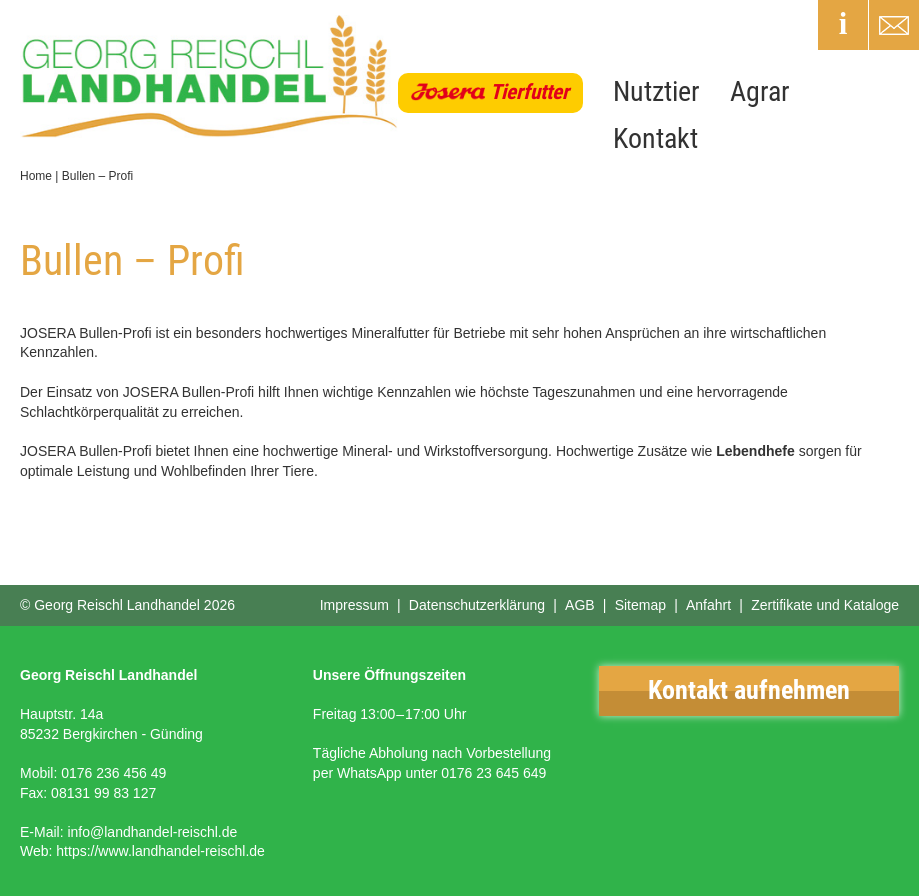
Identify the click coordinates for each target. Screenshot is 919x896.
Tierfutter (529, 92)
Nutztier (656, 91)
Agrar (760, 91)
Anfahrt (708, 605)
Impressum (354, 605)
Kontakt (655, 138)
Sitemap (640, 605)
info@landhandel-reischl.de (152, 832)
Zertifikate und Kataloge (825, 605)
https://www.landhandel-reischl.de (160, 851)
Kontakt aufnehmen (749, 690)
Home (36, 176)
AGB (580, 605)
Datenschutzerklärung (477, 605)
